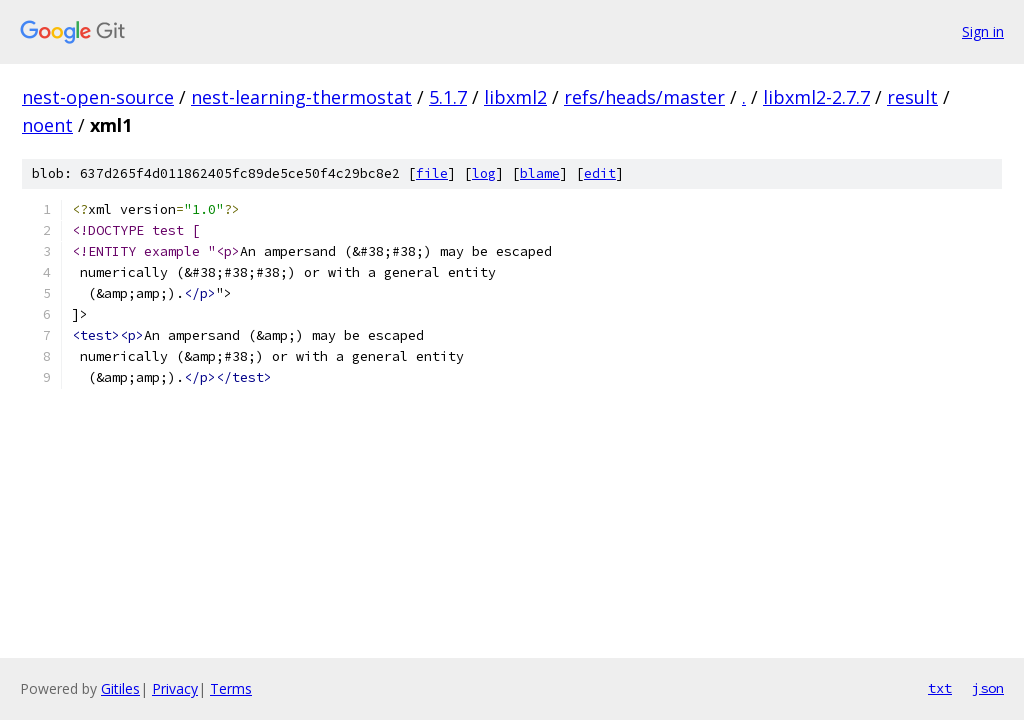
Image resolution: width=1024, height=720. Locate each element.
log (484, 173)
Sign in (983, 31)
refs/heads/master (644, 97)
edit (600, 173)
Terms (231, 688)
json (988, 688)
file (432, 173)
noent (47, 125)
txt (940, 688)
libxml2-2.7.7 (816, 97)
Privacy (175, 688)
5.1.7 (448, 97)
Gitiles (120, 688)
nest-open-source (98, 97)
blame (540, 173)
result (912, 97)
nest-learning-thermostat (301, 97)
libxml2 (515, 97)
